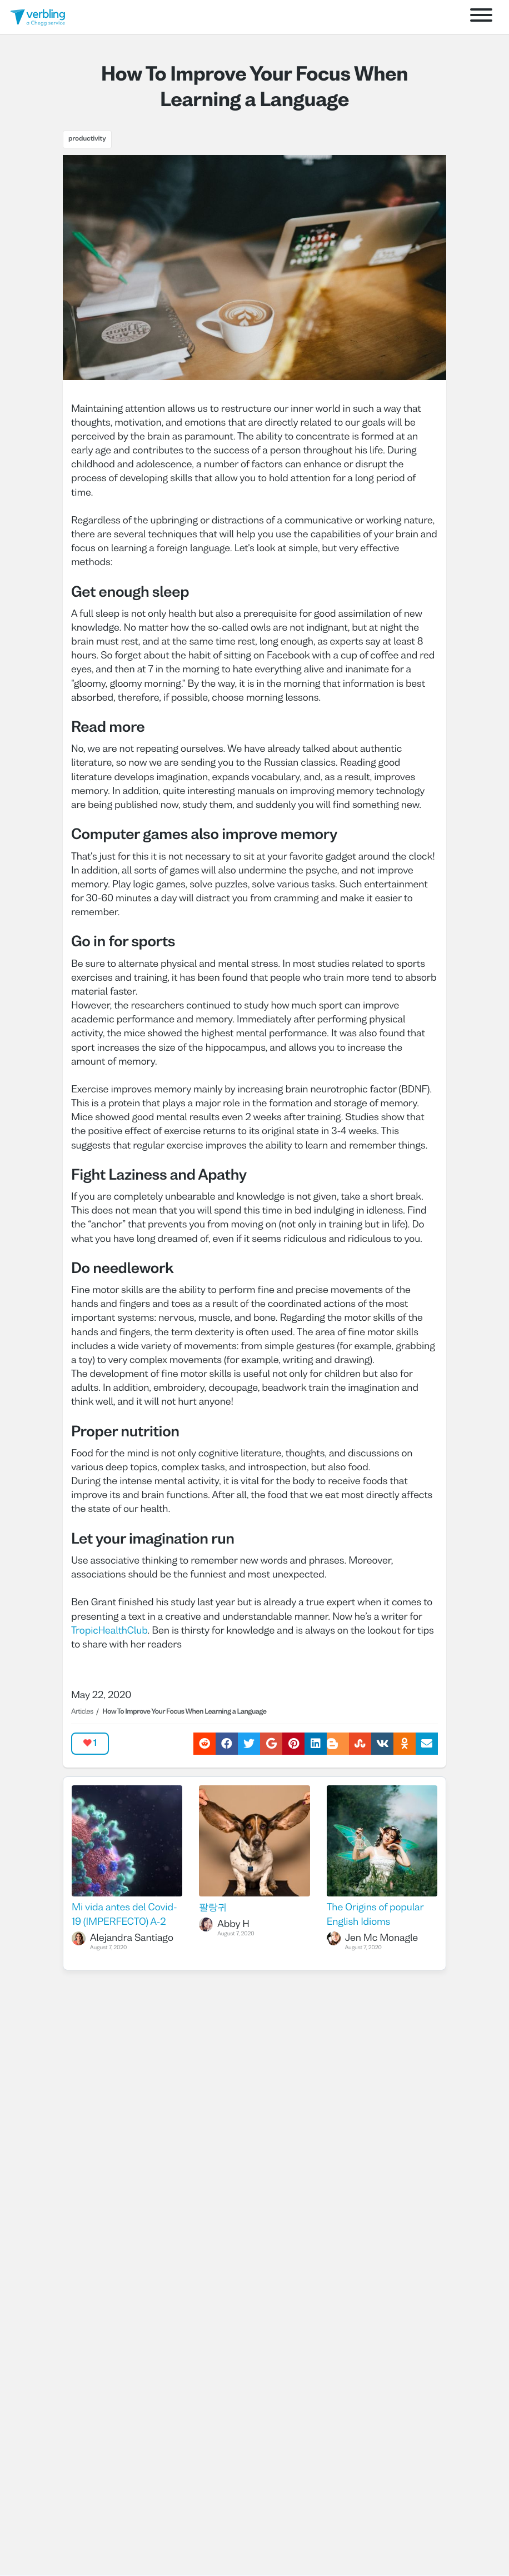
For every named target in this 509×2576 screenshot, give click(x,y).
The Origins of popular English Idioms (375, 1914)
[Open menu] (481, 17)
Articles (82, 1712)
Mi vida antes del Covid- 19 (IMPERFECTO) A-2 (124, 1914)
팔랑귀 (213, 1908)
